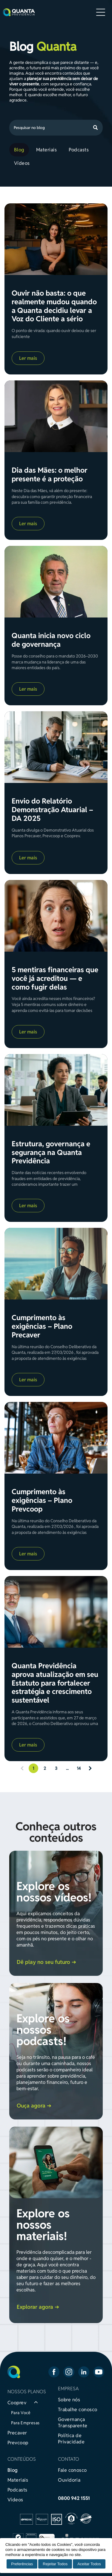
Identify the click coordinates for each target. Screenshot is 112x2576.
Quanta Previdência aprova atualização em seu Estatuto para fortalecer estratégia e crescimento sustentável (55, 1683)
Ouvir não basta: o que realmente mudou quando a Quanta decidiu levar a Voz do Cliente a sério (54, 306)
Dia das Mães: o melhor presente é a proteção (50, 474)
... (67, 1768)
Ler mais (28, 358)
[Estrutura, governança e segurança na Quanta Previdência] (56, 1090)
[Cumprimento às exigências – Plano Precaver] (56, 1263)
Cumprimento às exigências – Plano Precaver (42, 1326)
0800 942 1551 (74, 2498)
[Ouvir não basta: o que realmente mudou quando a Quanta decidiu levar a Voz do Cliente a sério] (56, 239)
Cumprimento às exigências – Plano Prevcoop (42, 1500)
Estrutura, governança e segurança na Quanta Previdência (51, 1152)
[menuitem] (20, 149)
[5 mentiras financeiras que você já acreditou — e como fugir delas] (56, 916)
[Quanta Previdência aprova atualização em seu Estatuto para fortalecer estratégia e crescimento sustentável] (56, 1612)
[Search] (56, 128)
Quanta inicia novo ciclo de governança (51, 640)
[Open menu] (100, 12)
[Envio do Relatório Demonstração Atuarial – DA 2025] (56, 747)
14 (79, 1768)
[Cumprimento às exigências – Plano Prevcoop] (56, 1438)
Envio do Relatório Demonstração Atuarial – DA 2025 (52, 810)
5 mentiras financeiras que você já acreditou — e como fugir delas (55, 978)
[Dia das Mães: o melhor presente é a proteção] (56, 416)
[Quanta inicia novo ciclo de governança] (56, 581)
